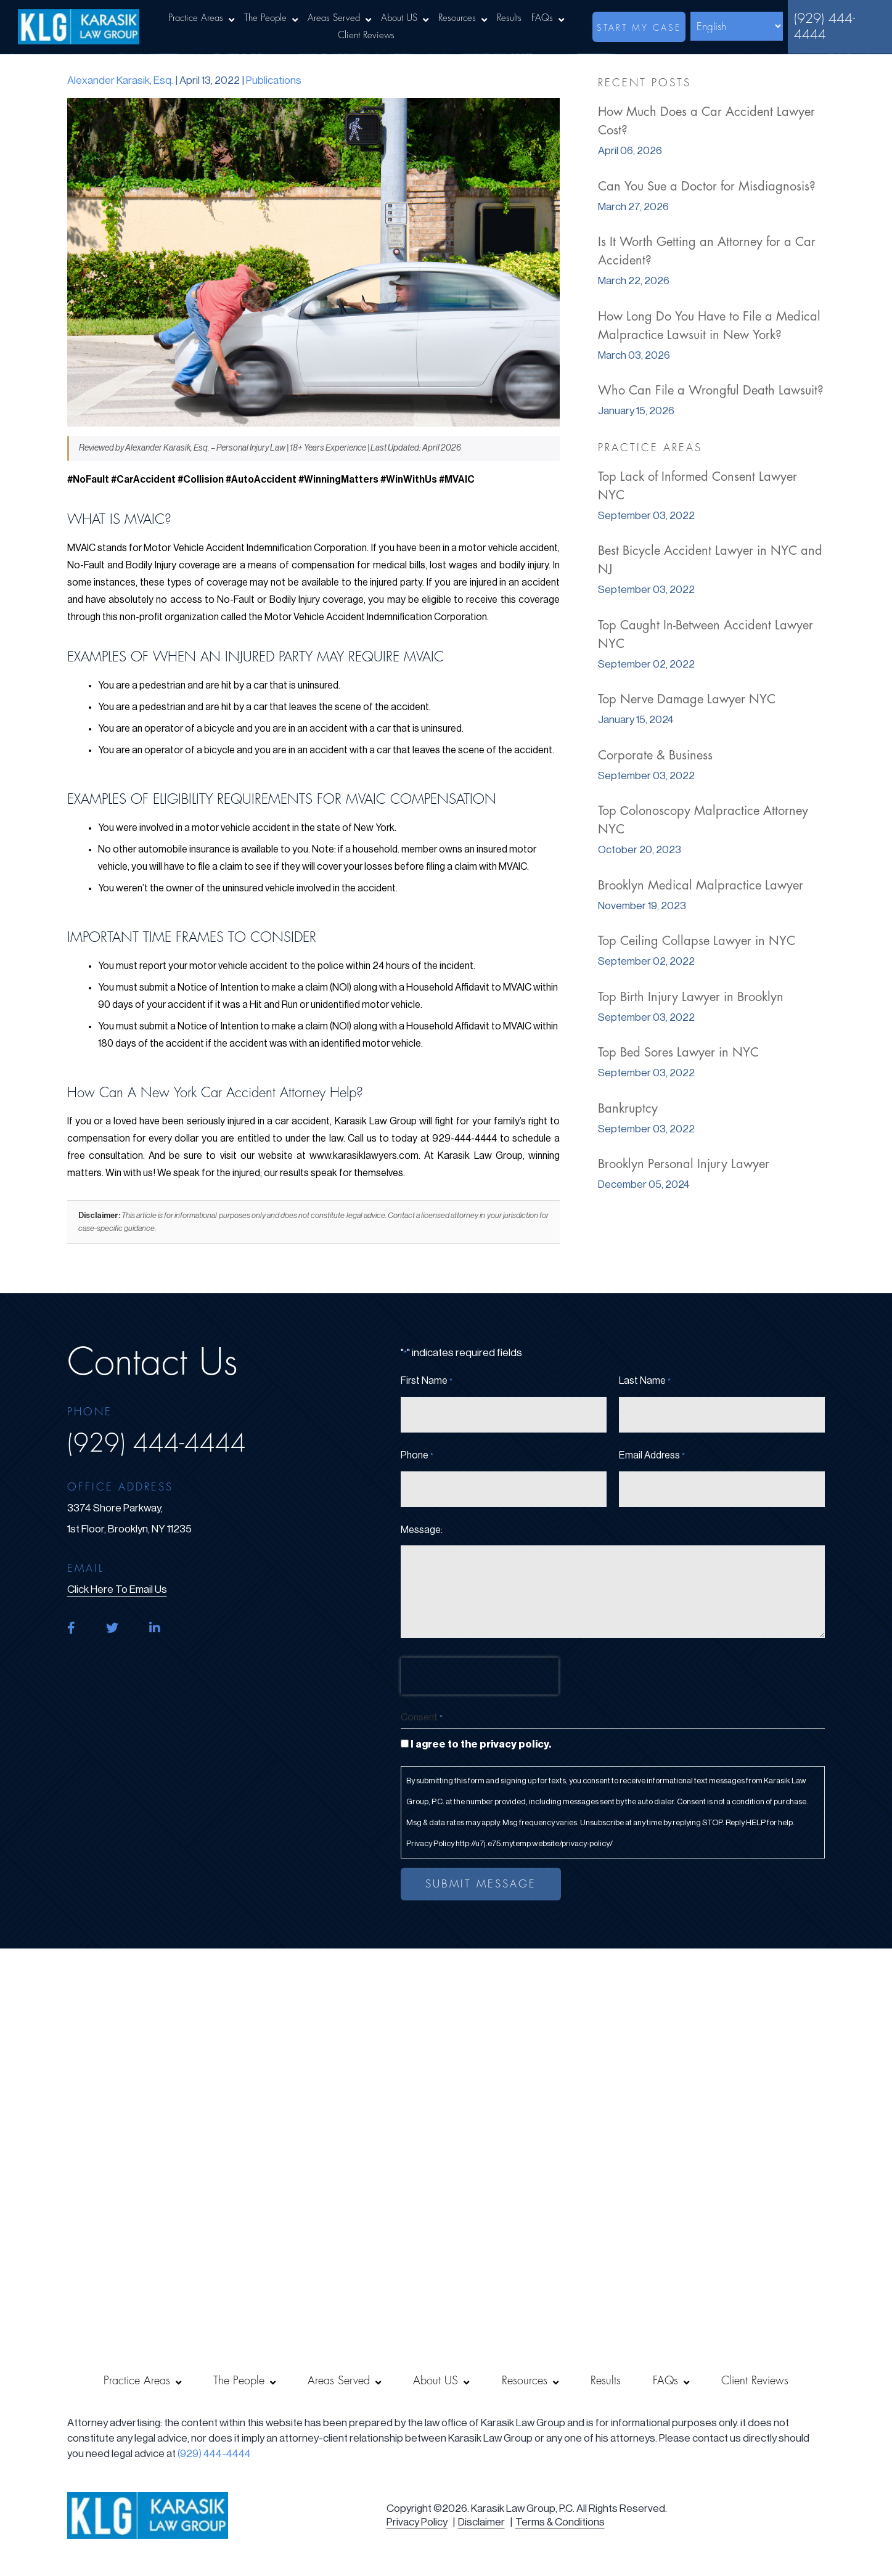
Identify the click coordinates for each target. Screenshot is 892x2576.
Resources (457, 18)
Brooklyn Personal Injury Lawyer (683, 1164)
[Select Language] (736, 26)
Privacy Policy (417, 2522)
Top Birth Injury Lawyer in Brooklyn (691, 997)
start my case (639, 27)
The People (265, 18)
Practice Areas (195, 18)
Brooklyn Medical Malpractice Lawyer (700, 885)
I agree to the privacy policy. (481, 1744)
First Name (426, 1381)
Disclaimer (481, 2522)
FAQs (542, 18)
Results (509, 18)
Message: (422, 1530)
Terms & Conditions (560, 2522)
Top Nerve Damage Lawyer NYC (686, 699)
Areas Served (334, 18)
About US (399, 18)
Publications (273, 80)
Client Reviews (366, 35)
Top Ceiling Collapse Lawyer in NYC (696, 940)
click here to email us (117, 1589)
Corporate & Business (655, 755)
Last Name (645, 1381)
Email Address (652, 1455)
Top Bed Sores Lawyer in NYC (678, 1052)
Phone (417, 1455)
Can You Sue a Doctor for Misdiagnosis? (707, 186)
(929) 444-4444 (824, 26)
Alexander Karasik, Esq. (120, 80)
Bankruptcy (628, 1108)
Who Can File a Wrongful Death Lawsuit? (711, 390)
